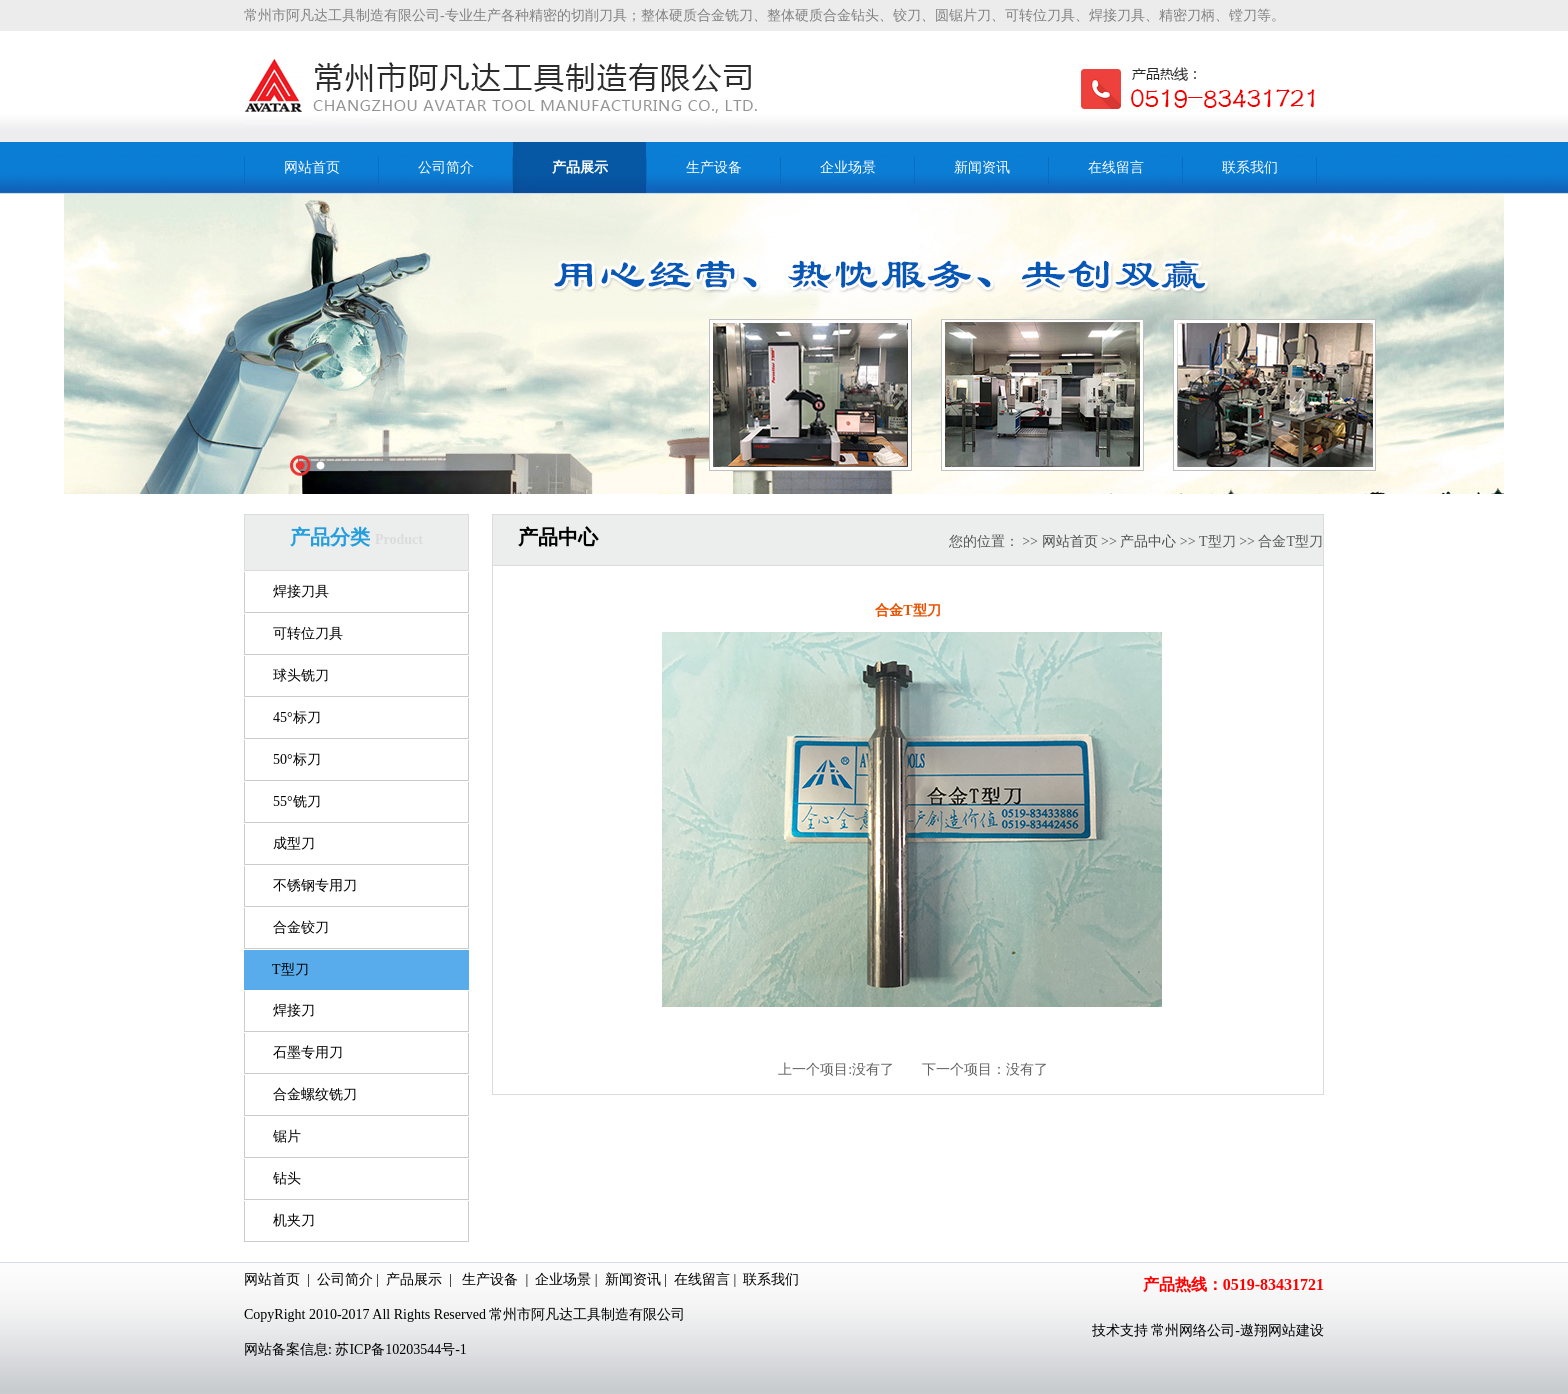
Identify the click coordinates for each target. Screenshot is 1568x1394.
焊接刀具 (301, 591)
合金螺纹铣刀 (315, 1094)
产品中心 (1148, 541)
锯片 (287, 1136)
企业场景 (563, 1279)
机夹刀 (294, 1220)
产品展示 (414, 1279)
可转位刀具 (308, 633)
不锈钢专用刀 (315, 885)
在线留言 (702, 1279)
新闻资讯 (633, 1279)
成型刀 (294, 843)
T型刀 (290, 969)
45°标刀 (297, 717)
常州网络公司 (1193, 1330)
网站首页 (1070, 541)
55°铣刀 (297, 801)
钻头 (287, 1178)
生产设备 (490, 1279)
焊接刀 (294, 1010)
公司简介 (345, 1279)
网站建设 (1296, 1330)
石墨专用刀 (308, 1052)
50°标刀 (297, 759)
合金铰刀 (301, 927)
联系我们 (771, 1279)
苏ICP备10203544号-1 (400, 1349)
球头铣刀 (301, 675)
